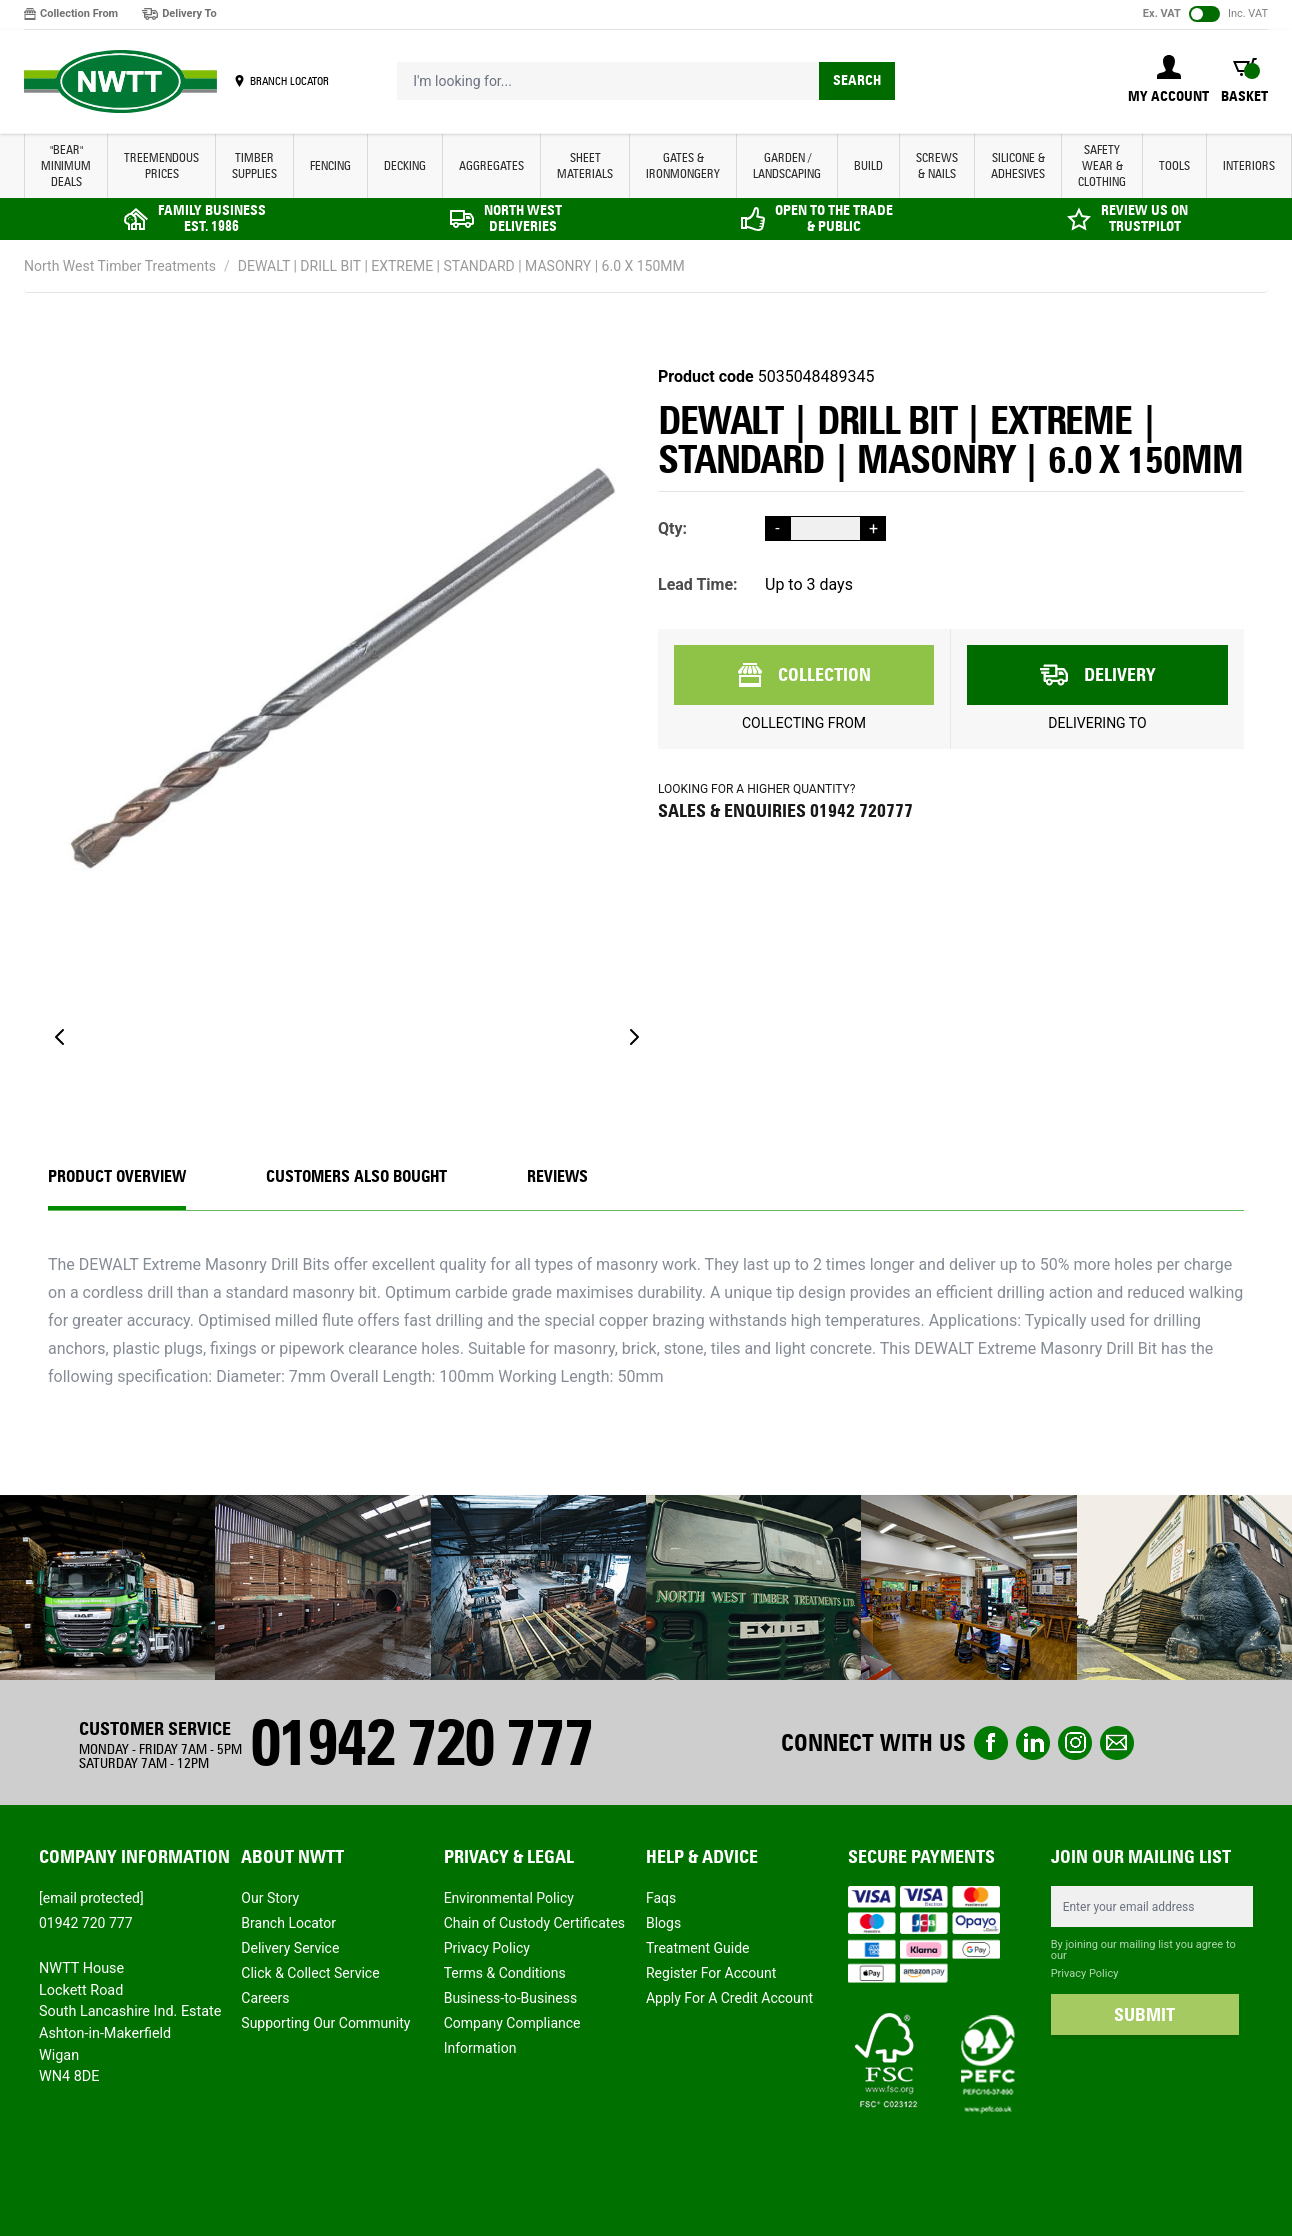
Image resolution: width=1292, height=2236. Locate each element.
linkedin (1033, 1743)
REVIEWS (557, 1176)
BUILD (868, 165)
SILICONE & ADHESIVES (1018, 165)
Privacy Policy (487, 1948)
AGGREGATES (491, 165)
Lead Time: (698, 584)
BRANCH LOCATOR (289, 81)
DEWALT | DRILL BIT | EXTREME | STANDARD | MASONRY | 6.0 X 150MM (461, 266)
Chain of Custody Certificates (534, 1923)
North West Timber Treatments (120, 266)
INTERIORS (1249, 165)
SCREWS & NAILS (937, 165)
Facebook (991, 1743)
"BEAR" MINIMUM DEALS (66, 165)
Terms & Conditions (505, 1973)
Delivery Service (290, 1948)
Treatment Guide (698, 1948)
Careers (265, 1998)
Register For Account (711, 1973)
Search (857, 80)
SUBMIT (1144, 2015)
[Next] (634, 1037)
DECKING (405, 165)
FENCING (330, 165)
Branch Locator (288, 1923)
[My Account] (1168, 81)
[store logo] (120, 82)
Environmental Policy (509, 1898)
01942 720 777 (421, 1742)
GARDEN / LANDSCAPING (787, 165)
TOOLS (1174, 165)
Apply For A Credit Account (729, 1998)
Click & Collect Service (310, 1973)
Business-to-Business (511, 1998)
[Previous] (60, 1037)
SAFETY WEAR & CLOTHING (1102, 165)
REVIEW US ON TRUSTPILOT (1144, 218)
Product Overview (117, 1176)
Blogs (663, 1923)
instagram (1075, 1743)
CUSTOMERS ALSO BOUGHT (356, 1176)
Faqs (661, 1898)
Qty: (672, 528)
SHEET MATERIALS (585, 165)
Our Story (270, 1898)
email (1117, 1743)
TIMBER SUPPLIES (254, 165)
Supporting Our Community (325, 2023)
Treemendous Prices (161, 165)
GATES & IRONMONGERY (683, 165)
